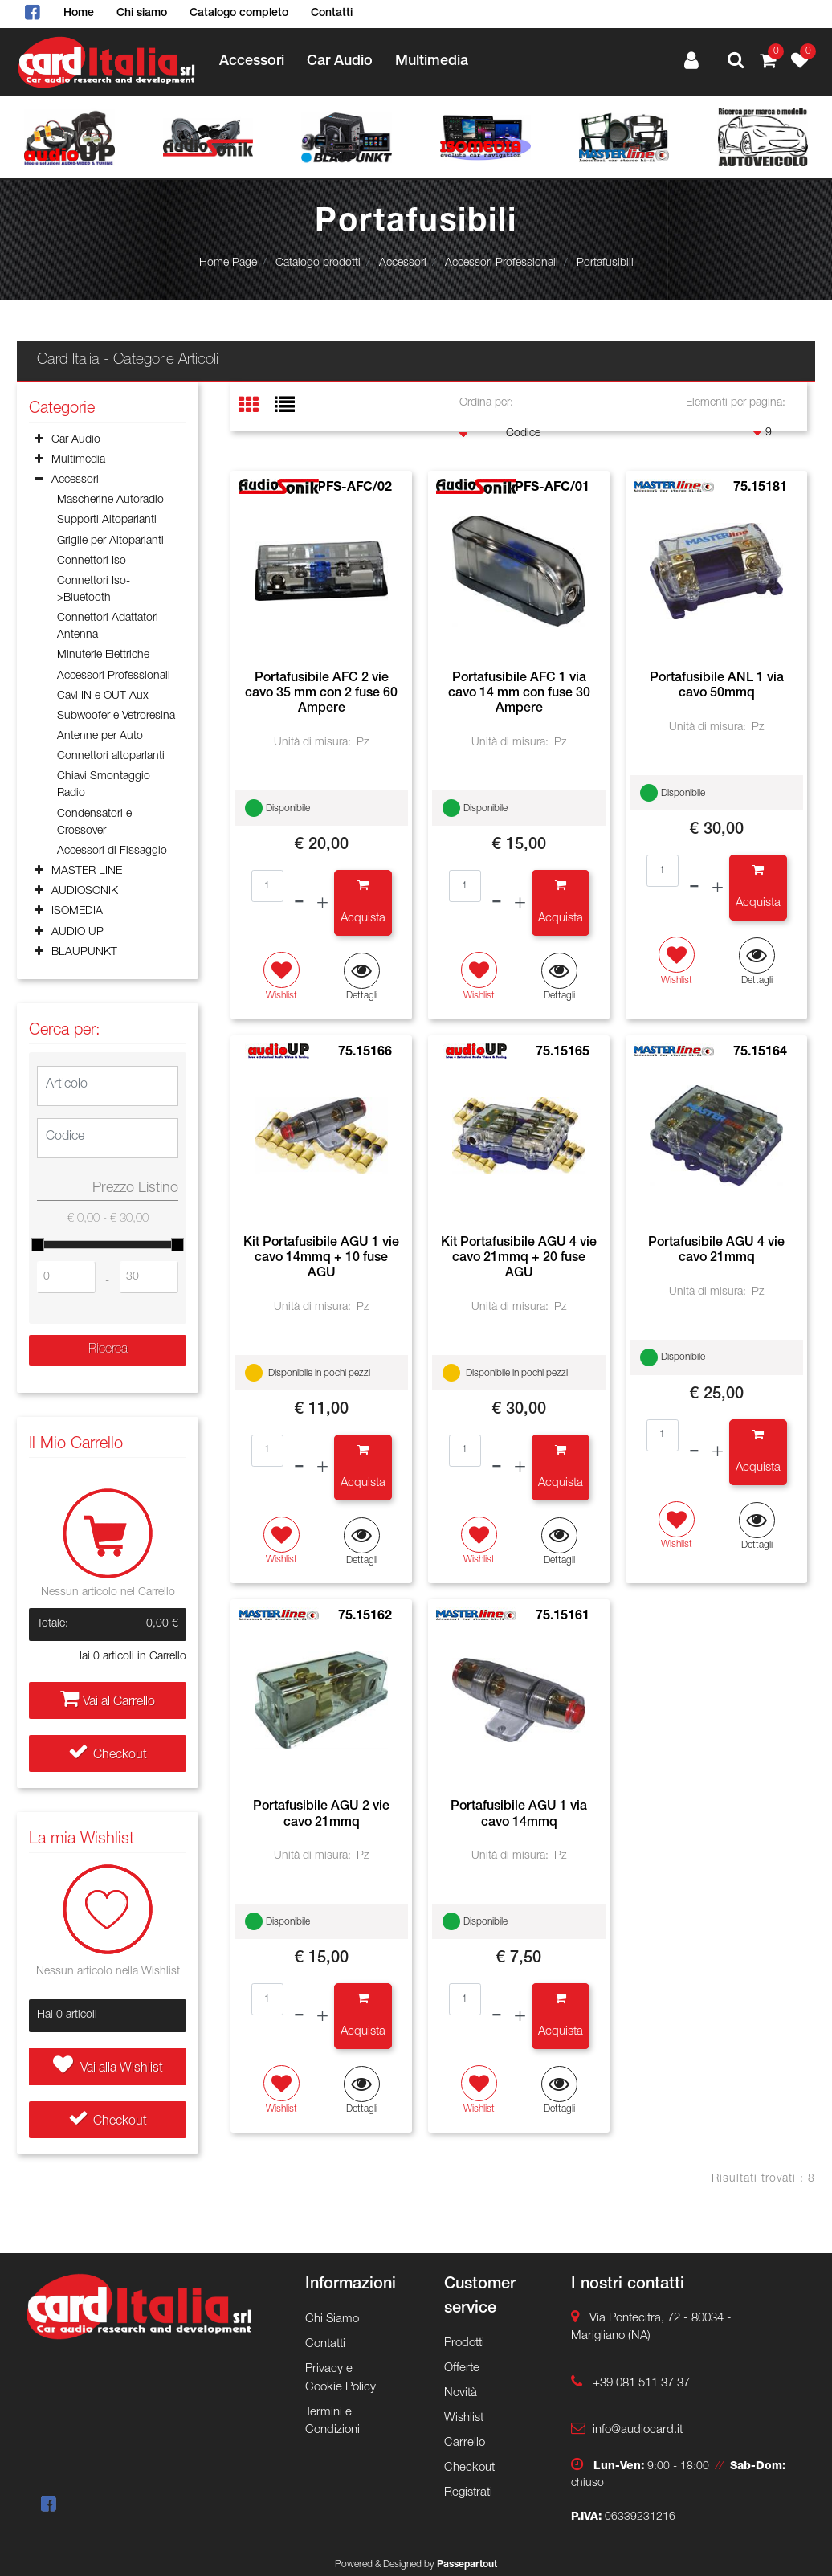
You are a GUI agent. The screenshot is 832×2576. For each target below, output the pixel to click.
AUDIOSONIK (84, 891)
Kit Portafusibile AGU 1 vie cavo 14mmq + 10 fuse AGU (321, 1258)
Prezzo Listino (135, 1189)
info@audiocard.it (638, 2430)
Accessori (251, 62)
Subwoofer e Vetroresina (116, 716)
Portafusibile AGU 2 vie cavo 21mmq (321, 1815)
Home (78, 13)
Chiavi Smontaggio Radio (103, 785)
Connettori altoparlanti (111, 756)
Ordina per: (486, 403)
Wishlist (463, 2418)
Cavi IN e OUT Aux (103, 696)
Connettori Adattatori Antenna (107, 627)
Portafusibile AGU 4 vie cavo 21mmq (716, 1251)
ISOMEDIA (77, 911)
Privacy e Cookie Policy (340, 2378)
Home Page (228, 263)
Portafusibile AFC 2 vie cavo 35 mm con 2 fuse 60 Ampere (321, 694)
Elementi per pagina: (735, 403)
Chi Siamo (332, 2319)
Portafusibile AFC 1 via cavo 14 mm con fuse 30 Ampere (519, 694)
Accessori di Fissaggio (112, 851)
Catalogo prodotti (318, 263)
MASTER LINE (86, 871)
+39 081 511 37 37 (641, 2384)
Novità (460, 2393)
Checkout (107, 1755)
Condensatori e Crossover (94, 823)
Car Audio (340, 62)
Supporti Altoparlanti (107, 520)
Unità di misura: (312, 743)
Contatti (332, 13)
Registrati (468, 2493)
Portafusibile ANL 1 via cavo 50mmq (717, 686)
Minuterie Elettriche (103, 655)
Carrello (464, 2443)
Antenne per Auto (100, 736)
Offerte (461, 2368)
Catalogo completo (239, 13)
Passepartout (467, 2565)
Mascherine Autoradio (110, 500)
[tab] (257, 407)
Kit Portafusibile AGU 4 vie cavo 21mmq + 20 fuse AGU (519, 1258)
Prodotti (464, 2343)
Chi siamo (141, 13)
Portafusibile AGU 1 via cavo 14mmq (519, 1815)
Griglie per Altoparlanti (110, 541)
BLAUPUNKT (84, 952)
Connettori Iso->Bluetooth (93, 590)
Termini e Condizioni (332, 2422)
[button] (736, 63)
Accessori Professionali (501, 263)
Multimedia (431, 62)
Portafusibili (605, 263)
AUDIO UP (77, 932)
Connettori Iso (91, 561)
